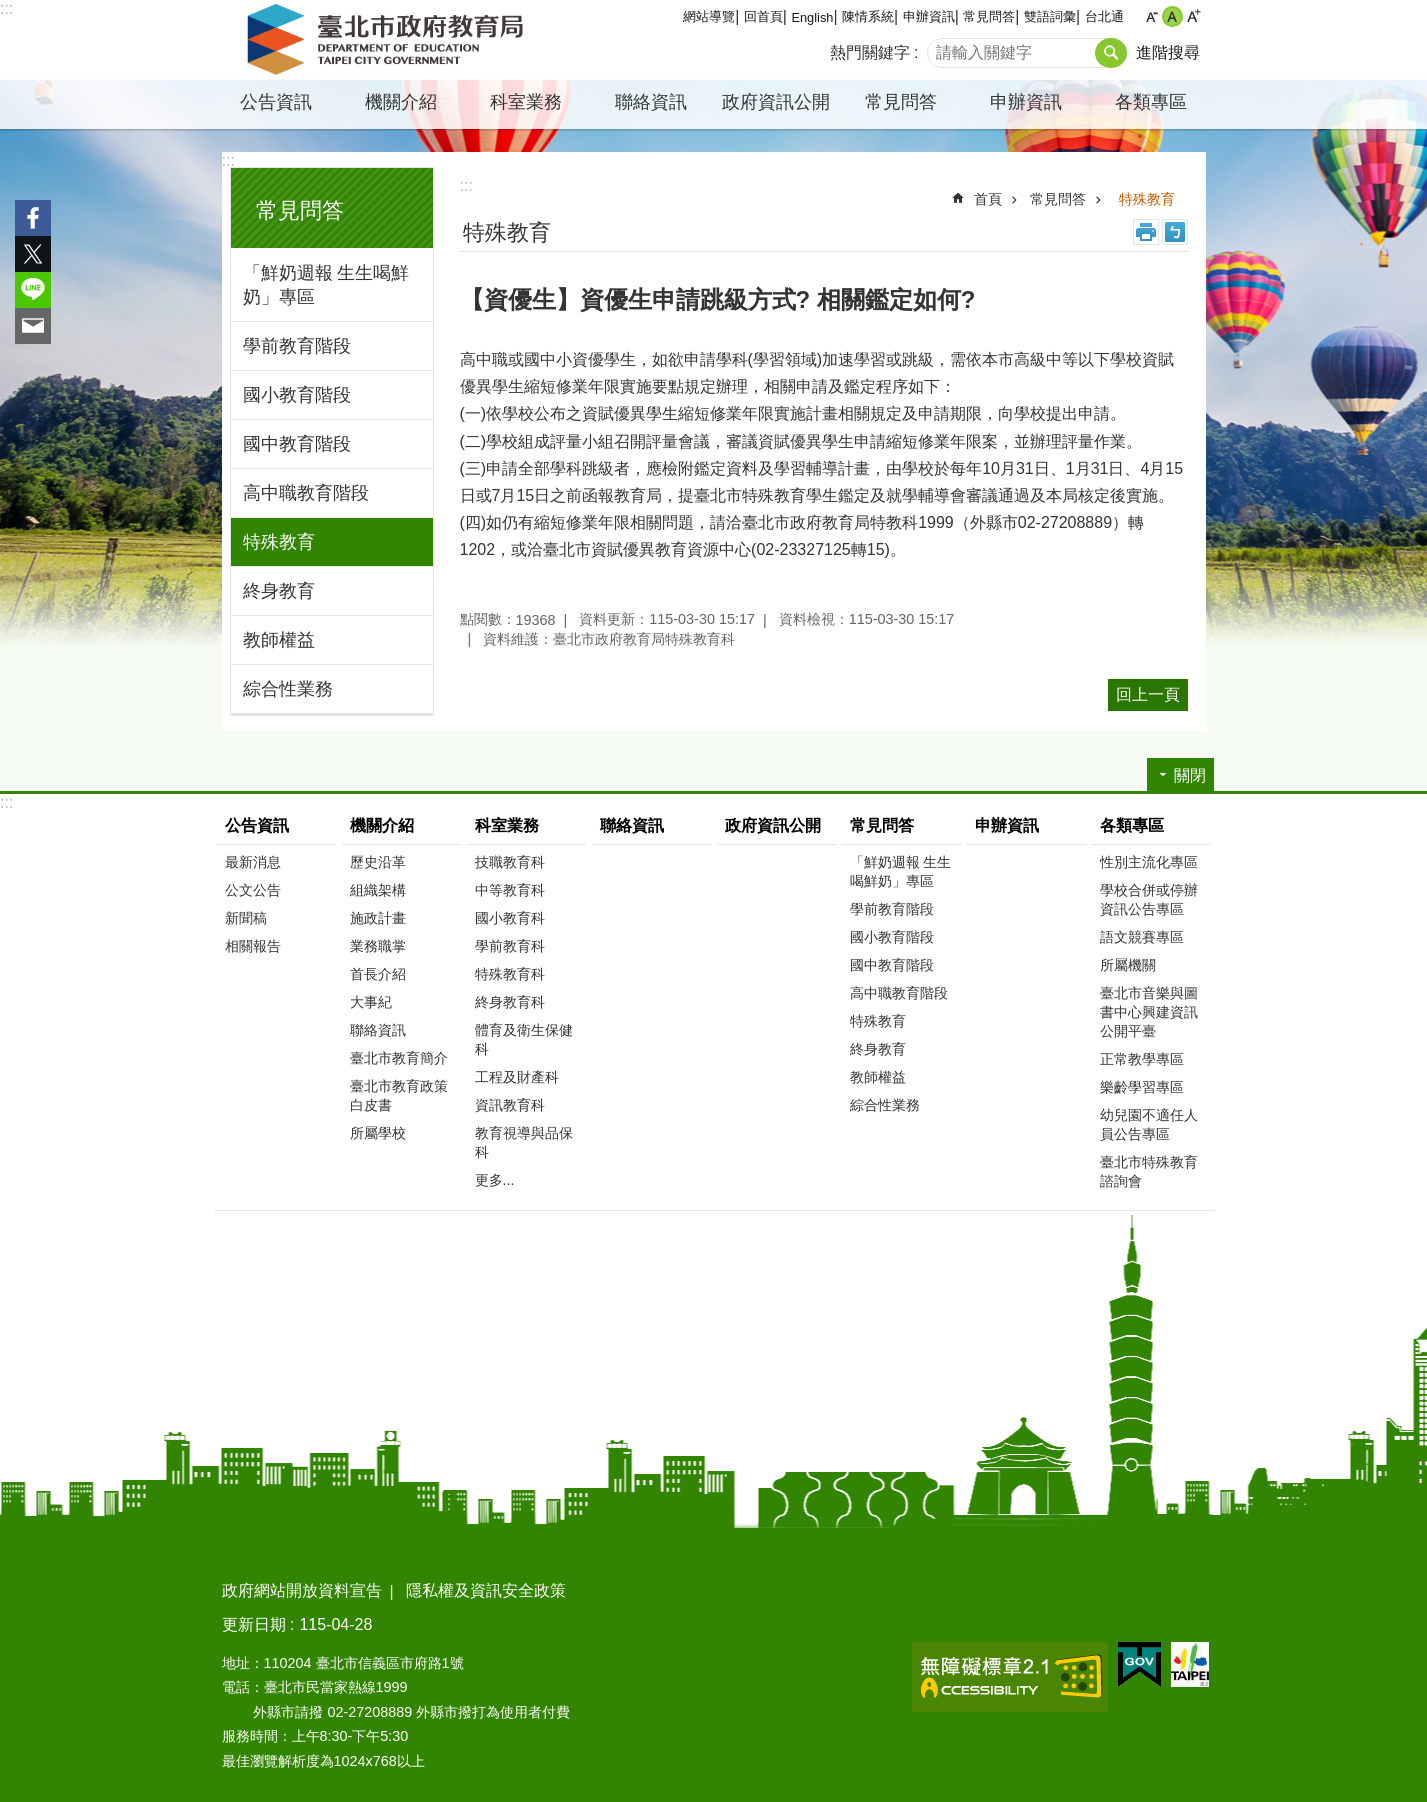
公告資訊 (276, 102)
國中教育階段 (297, 444)
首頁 (988, 199)
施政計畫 (378, 918)
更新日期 (254, 1624)
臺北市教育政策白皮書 (399, 1095)
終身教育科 (510, 1002)
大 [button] (1193, 16)
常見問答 (989, 16)
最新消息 (253, 862)
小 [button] (1151, 16)
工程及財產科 (517, 1077)
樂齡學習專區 (1142, 1087)
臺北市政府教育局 (389, 40)
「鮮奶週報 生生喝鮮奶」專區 (326, 285)
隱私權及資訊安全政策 (486, 1590)
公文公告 (253, 890)
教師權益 (279, 640)
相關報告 (253, 946)
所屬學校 (378, 1133)
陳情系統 (868, 16)
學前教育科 (510, 946)
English (812, 17)
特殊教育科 (510, 974)
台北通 (1104, 16)
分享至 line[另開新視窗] (33, 290)
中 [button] (1172, 16)
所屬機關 (1128, 965)
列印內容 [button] (1146, 232)
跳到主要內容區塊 (10, 10)
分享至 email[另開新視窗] (33, 326)
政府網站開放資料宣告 (302, 1590)
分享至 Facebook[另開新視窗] (33, 218)
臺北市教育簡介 (399, 1058)
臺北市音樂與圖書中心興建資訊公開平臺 (1149, 1012)
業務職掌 (378, 946)
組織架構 (378, 890)
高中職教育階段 (306, 493)
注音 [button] (1175, 232)
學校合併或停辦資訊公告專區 (1149, 899)
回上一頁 (1148, 694)
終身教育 (279, 591)
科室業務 (526, 102)
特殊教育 (279, 542)
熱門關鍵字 (870, 52)
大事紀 (371, 1002)
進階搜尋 (1168, 52)
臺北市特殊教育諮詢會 (1149, 1171)
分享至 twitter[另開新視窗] (33, 254)
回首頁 (763, 16)
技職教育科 (510, 862)
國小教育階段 (297, 395)
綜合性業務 (288, 689)
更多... (495, 1180)
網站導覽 (709, 16)
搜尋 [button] (1111, 53)
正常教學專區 (1142, 1059)
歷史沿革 (378, 862)
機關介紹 (401, 102)
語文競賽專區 (1142, 937)
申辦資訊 (929, 16)
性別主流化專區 (1149, 862)
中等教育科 (510, 890)
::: (6, 8)
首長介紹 (378, 974)
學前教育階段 (297, 346)
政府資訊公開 (776, 102)
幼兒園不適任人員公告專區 (1149, 1124)
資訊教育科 (510, 1105)
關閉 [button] (1190, 775)
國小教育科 (510, 918)
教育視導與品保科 (524, 1142)
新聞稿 (246, 918)
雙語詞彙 (1050, 16)
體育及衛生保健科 (524, 1039)
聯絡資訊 (651, 102)
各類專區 (1151, 102)
